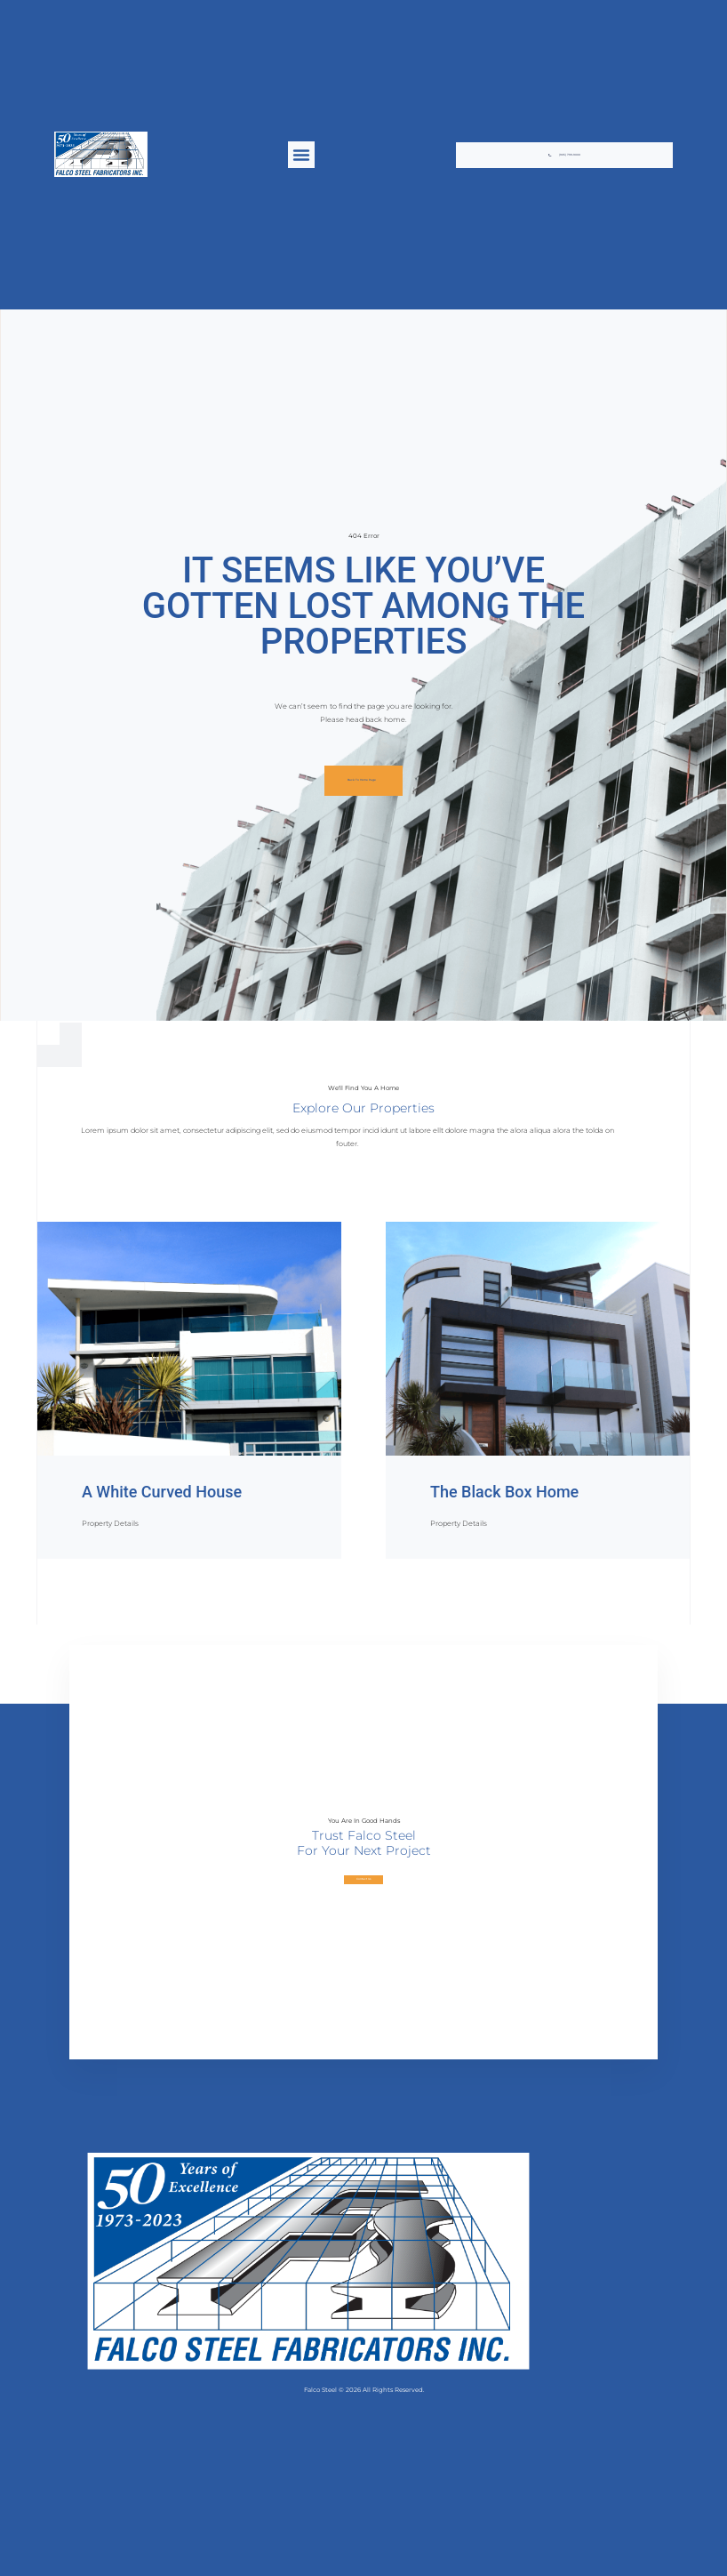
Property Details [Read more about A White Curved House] (110, 1523)
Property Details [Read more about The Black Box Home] (458, 1523)
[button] (301, 154)
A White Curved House (162, 1491)
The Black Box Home (504, 1491)
